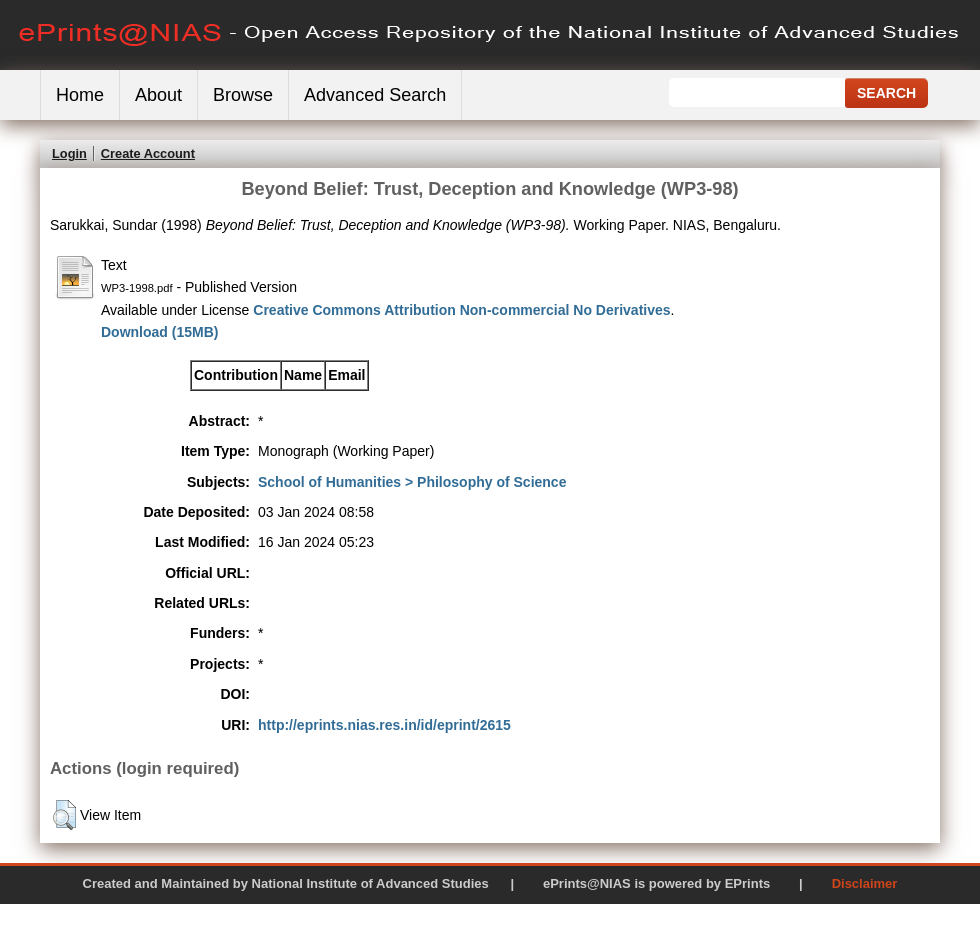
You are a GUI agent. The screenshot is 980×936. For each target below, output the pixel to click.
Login (69, 153)
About (158, 95)
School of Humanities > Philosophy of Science (412, 482)
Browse (243, 95)
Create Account (148, 153)
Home (80, 95)
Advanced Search (375, 95)
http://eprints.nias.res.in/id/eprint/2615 (384, 725)
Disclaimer (865, 883)
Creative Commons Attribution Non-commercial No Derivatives (461, 310)
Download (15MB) (159, 332)
